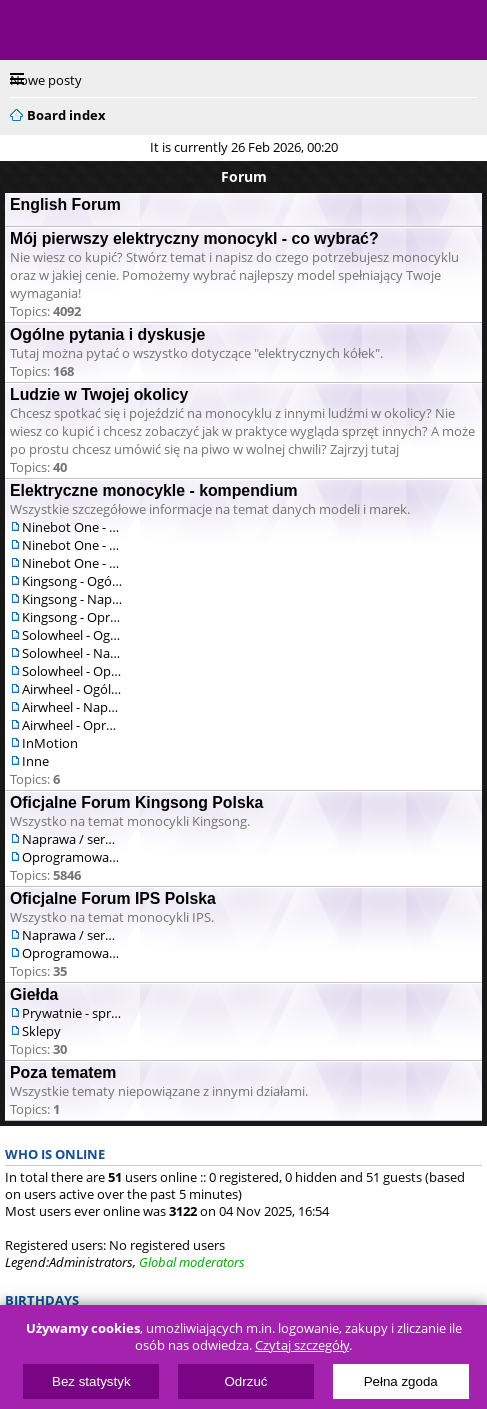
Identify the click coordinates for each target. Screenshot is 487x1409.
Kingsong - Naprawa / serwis (72, 599)
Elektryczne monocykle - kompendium (154, 490)
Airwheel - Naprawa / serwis (72, 707)
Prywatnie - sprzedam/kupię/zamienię (72, 1013)
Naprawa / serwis (72, 839)
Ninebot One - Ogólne (72, 527)
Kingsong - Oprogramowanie (72, 617)
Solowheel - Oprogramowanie (72, 671)
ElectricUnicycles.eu (145, 32)
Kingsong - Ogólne (72, 581)
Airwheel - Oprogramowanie (72, 725)
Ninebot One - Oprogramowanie (72, 563)
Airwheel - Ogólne (72, 689)
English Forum (65, 204)
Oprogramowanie (72, 857)
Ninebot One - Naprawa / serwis (72, 545)
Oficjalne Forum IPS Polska (113, 898)
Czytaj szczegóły (302, 1345)
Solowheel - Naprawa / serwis (72, 653)
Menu (30, 30)
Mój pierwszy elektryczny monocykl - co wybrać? (194, 238)
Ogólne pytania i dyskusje (107, 334)
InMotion (50, 743)
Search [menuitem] (469, 112)
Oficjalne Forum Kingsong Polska (136, 802)
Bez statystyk (91, 1381)
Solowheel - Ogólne (72, 635)
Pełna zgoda (401, 1381)
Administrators (91, 1262)
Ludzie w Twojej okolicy (99, 394)
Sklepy (41, 1031)
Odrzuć (246, 1381)
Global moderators (192, 1262)
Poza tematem (63, 1072)
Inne (35, 761)
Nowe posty (46, 80)
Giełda (34, 994)
